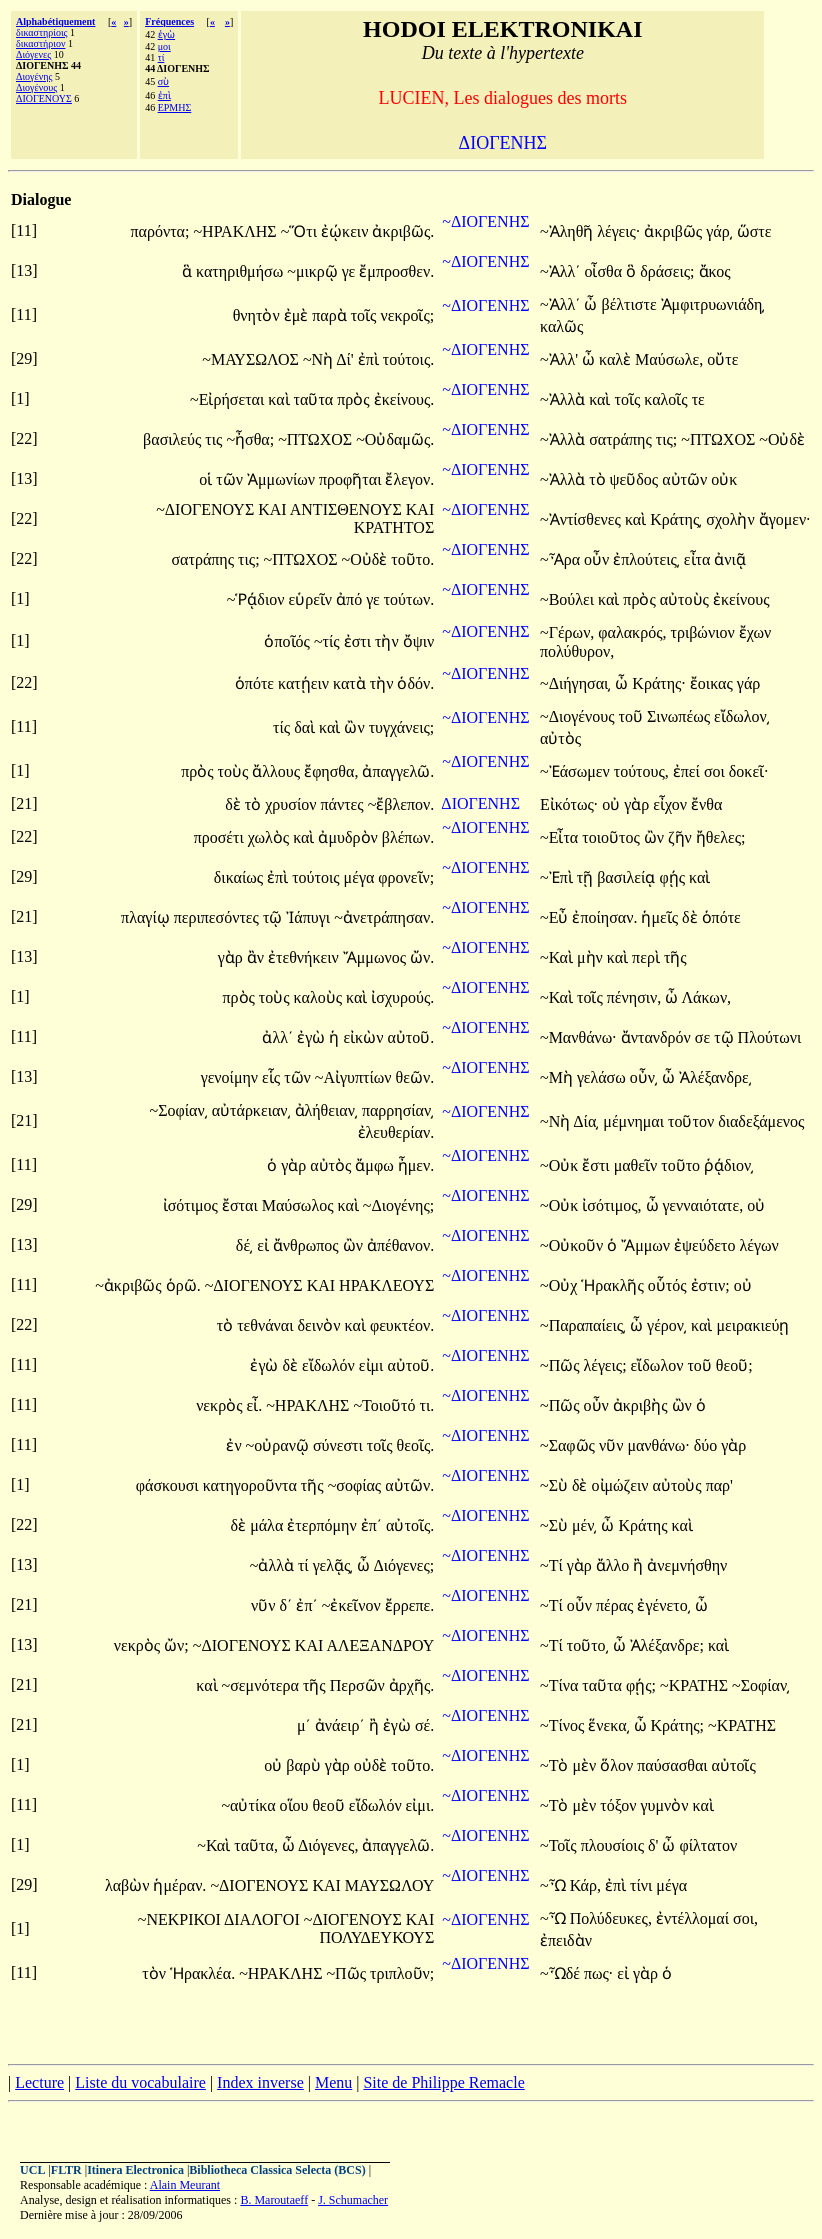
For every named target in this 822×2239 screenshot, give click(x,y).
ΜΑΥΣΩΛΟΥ (389, 1885)
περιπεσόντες (218, 917)
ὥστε (754, 231)
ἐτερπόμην (323, 1525)
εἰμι (373, 1365)
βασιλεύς (174, 439)
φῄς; (641, 1685)
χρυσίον (292, 804)
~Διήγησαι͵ (575, 683)
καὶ (280, 399)
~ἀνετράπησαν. (384, 917)
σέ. (424, 1725)
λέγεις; (605, 1365)
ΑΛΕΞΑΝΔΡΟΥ (380, 1645)
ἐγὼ (166, 34)
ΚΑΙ (274, 509)
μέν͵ (585, 1525)
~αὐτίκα (250, 1805)
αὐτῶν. (409, 1485)
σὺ (163, 81)
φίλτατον (708, 1845)
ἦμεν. (416, 1165)
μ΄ (304, 1725)
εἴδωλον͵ (742, 716)
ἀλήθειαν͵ (326, 1110)
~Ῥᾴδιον (258, 599)
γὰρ (638, 804)
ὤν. (422, 957)
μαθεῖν (638, 1165)
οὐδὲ (373, 1765)
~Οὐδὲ (782, 439)
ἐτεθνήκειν (305, 957)
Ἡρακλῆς (614, 1285)
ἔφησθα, (331, 771)
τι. (426, 1405)
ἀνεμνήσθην (687, 1565)
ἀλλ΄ (277, 1037)
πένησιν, (634, 997)
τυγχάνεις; (402, 727)
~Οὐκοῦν (573, 1245)
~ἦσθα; (250, 439)
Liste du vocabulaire (140, 2082)
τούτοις (317, 877)
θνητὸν (258, 315)
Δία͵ (586, 1121)
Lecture (39, 2082)
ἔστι (597, 1165)
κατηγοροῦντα (252, 1485)
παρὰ (331, 315)
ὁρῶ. (183, 1285)
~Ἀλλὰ (564, 399)
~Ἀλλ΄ (560, 271)
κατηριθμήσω (241, 271)
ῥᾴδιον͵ (729, 1165)
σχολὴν (732, 519)
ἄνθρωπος (308, 1245)
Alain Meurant (185, 2185)
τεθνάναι (267, 1325)
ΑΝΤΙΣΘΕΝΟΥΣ (348, 509)
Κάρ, (585, 1885)
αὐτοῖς (734, 1765)
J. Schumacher (353, 2200)
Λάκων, (706, 997)
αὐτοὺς (686, 599)
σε (704, 1037)
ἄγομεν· (785, 519)
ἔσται (242, 1205)
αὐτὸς (560, 738)
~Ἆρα (562, 559)
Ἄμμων (647, 1245)
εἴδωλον (659, 1365)
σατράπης (622, 439)
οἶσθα (605, 271)
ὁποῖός (288, 641)
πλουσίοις (614, 1845)
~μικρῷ (314, 271)
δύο (707, 1445)
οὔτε (722, 359)
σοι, (745, 1918)
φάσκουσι (169, 1485)
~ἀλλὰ (274, 1565)
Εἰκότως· (569, 804)
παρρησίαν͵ (398, 1110)
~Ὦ (555, 1885)
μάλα (268, 1525)
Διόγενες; (403, 1565)
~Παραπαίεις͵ (583, 1325)
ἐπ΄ (371, 1525)
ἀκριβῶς (675, 231)
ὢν (356, 727)
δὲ (235, 804)
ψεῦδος (636, 479)
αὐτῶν (686, 479)
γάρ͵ (719, 231)
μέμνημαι (635, 1121)
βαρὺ (305, 1765)
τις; (667, 439)
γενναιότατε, (703, 1205)
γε (351, 271)
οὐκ (724, 479)
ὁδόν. (415, 683)
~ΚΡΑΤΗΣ (696, 1685)
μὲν (586, 1765)
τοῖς (366, 315)
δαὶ (306, 727)
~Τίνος (564, 1725)
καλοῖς (667, 399)
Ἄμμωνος (376, 957)
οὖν (598, 559)
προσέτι (221, 837)
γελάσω (603, 1077)
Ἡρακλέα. (202, 1973)
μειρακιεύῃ (752, 1325)
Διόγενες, (328, 1845)
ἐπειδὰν (566, 1940)
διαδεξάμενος (761, 1121)
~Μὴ (558, 1077)
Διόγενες (33, 54)
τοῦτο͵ (588, 1645)
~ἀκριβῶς (130, 1285)
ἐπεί (688, 771)
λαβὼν (129, 1885)
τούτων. (409, 599)
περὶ (648, 957)
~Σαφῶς (569, 1445)
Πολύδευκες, (611, 1918)
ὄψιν (419, 641)
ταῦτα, (256, 1845)
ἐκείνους (741, 599)
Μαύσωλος (300, 1205)
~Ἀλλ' (559, 359)
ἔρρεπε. (409, 1605)
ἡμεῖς (661, 917)
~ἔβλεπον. (401, 804)
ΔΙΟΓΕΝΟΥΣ (44, 98)
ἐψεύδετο (706, 1245)
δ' (653, 1845)
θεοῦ (330, 1805)
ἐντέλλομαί (694, 1918)
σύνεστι (340, 1445)
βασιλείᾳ (628, 877)
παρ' (719, 1485)
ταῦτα (316, 399)
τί (161, 57)
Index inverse (260, 2082)
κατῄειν (305, 683)
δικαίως (240, 877)
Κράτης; (678, 1725)
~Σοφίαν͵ (179, 1110)
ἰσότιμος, (611, 1205)
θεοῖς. (416, 1445)
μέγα (361, 877)
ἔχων (755, 632)
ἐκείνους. (404, 399)
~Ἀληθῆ (568, 231)
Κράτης (644, 1525)
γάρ (748, 683)
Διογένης (34, 76)
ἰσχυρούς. (402, 997)
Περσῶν (359, 1685)
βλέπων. (408, 837)
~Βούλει (569, 599)
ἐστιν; (710, 1285)
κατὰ (351, 683)
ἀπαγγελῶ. (398, 771)
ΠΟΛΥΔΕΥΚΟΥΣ (376, 1937)
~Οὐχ (560, 1285)
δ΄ (286, 1605)
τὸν (156, 1973)
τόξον (620, 1805)
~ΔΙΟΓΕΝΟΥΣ (207, 509)
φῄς (674, 877)
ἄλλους (278, 771)
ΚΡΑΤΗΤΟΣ (394, 527)
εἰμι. (420, 1805)
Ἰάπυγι (310, 917)
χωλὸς (270, 837)
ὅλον (618, 1765)
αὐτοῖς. (410, 1525)
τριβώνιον (705, 632)
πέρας (617, 1605)
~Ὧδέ (562, 1973)
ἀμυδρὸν (349, 837)
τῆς (675, 957)
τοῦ (633, 716)
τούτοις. (408, 359)
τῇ (587, 877)
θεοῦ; (734, 1365)
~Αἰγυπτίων (355, 1077)
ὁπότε (256, 683)
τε (698, 399)
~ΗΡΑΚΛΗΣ (236, 231)
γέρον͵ (667, 1325)
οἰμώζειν (622, 1485)
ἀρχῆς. (411, 1685)
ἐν (235, 1445)
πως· (598, 1973)
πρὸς (355, 399)
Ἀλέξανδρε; (667, 1645)
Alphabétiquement (55, 21)
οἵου (296, 1805)
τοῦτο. (412, 559)
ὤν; (176, 1645)
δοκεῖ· (749, 771)
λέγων (758, 1245)
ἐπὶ (164, 95)
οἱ (207, 479)
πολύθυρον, (577, 651)
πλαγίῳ (147, 917)
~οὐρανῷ (279, 1445)
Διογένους (36, 87)
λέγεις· (618, 231)
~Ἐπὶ (558, 877)
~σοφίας (357, 1485)
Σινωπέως (680, 716)
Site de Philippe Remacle (443, 2082)
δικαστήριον (40, 43)
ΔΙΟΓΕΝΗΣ (482, 803)
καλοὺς (320, 997)
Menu (333, 2082)
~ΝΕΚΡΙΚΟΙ (181, 1919)
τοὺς (235, 771)
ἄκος (715, 271)
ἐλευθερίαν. (396, 1132)
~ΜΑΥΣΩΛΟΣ (252, 359)
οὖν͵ (644, 1077)
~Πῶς (562, 1365)
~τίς (329, 641)
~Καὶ (558, 957)
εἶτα (699, 559)
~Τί (553, 1565)
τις (215, 439)
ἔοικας (713, 683)
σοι (716, 771)
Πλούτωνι (770, 1037)
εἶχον (672, 804)
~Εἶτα (561, 837)
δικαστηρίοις (42, 32)
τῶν (231, 479)
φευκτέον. (402, 1325)
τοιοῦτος (613, 837)
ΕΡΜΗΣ (175, 107)
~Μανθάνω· (578, 1037)
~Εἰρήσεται (229, 399)
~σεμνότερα (262, 1685)
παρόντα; (160, 231)
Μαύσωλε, (669, 359)
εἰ (265, 1245)
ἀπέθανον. (400, 1245)
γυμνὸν (666, 1805)
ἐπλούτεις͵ (646, 559)
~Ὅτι (301, 231)
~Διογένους (579, 716)
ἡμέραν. (179, 1885)
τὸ (599, 479)
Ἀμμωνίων (283, 479)
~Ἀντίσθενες (582, 519)
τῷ (274, 917)
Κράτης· (659, 683)
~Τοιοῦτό (386, 1405)
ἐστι (359, 641)
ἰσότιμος (192, 1205)
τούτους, (641, 771)
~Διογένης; (398, 1205)
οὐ (613, 804)
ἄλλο (615, 1565)
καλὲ (617, 359)
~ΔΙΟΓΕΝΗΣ (485, 221)
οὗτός (669, 1285)
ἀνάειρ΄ (340, 1725)
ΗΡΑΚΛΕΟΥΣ (386, 1285)
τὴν (389, 641)
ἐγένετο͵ (663, 1605)
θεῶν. (415, 1077)
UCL (32, 2170)
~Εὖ (556, 917)
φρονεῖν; (406, 877)
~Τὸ (556, 1765)
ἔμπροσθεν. (396, 271)
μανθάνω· (658, 1445)
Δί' (344, 359)
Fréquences (169, 21)
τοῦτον (693, 1121)
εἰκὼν (365, 1037)
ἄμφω (376, 1165)
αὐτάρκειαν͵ (251, 1110)
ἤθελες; (721, 837)
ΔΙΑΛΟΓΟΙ (264, 1919)
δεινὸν (321, 1325)
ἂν (257, 957)
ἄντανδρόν (658, 1037)
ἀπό (351, 599)
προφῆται (352, 479)
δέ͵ (244, 1245)
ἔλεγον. (409, 479)
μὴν (592, 957)
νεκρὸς (221, 1405)
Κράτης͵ (676, 519)
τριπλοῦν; (402, 1973)
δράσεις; (667, 271)
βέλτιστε (630, 304)
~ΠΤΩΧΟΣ (317, 439)
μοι (164, 46)
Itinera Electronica (135, 2170)
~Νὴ (319, 359)
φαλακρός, (632, 632)
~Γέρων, (567, 632)
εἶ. (254, 1405)
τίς (283, 727)
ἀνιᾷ (730, 559)
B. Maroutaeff (274, 2200)
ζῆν (682, 837)
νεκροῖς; (407, 315)
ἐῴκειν (346, 231)
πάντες (343, 804)
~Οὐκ (561, 1165)
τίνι (643, 1885)
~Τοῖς (560, 1845)
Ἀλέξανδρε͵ (715, 1077)
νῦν (613, 1445)
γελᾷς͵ (333, 1565)
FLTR (66, 2170)
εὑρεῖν (312, 599)
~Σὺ (556, 1485)
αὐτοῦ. (410, 1037)
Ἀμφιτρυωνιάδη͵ (713, 304)
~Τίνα (561, 1685)
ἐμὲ (298, 315)
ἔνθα (706, 804)
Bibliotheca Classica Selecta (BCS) (277, 2170)
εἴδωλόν (330, 1365)
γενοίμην (231, 1077)
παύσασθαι (674, 1765)
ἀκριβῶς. (403, 231)
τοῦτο (682, 1165)
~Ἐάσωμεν (577, 771)
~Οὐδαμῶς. (395, 439)
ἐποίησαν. (604, 917)
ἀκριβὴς (642, 1405)
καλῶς (561, 326)
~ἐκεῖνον (353, 1605)
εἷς (273, 1077)
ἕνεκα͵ (608, 1725)
